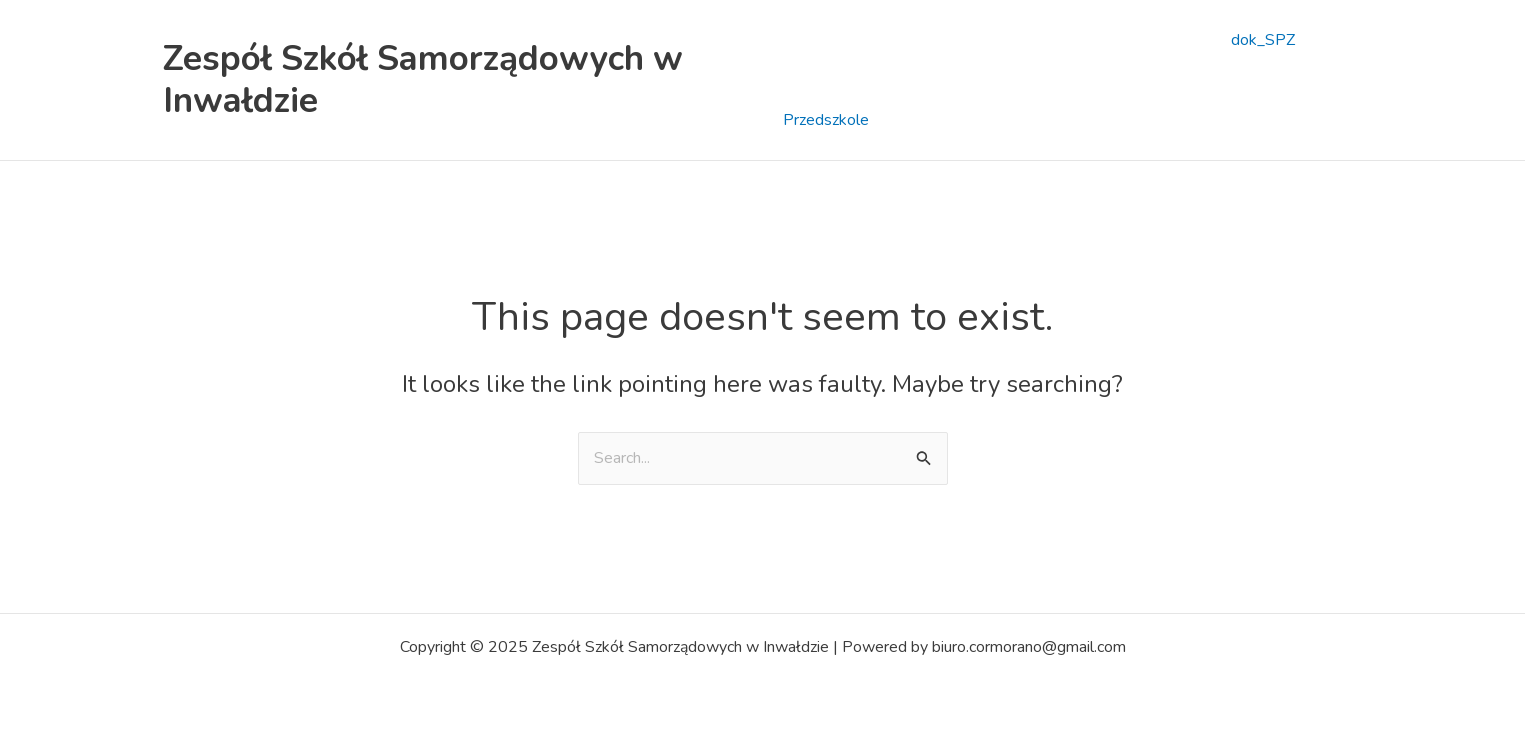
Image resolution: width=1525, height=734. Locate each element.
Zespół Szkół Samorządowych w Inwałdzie (423, 79)
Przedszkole (826, 120)
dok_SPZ (1263, 40)
